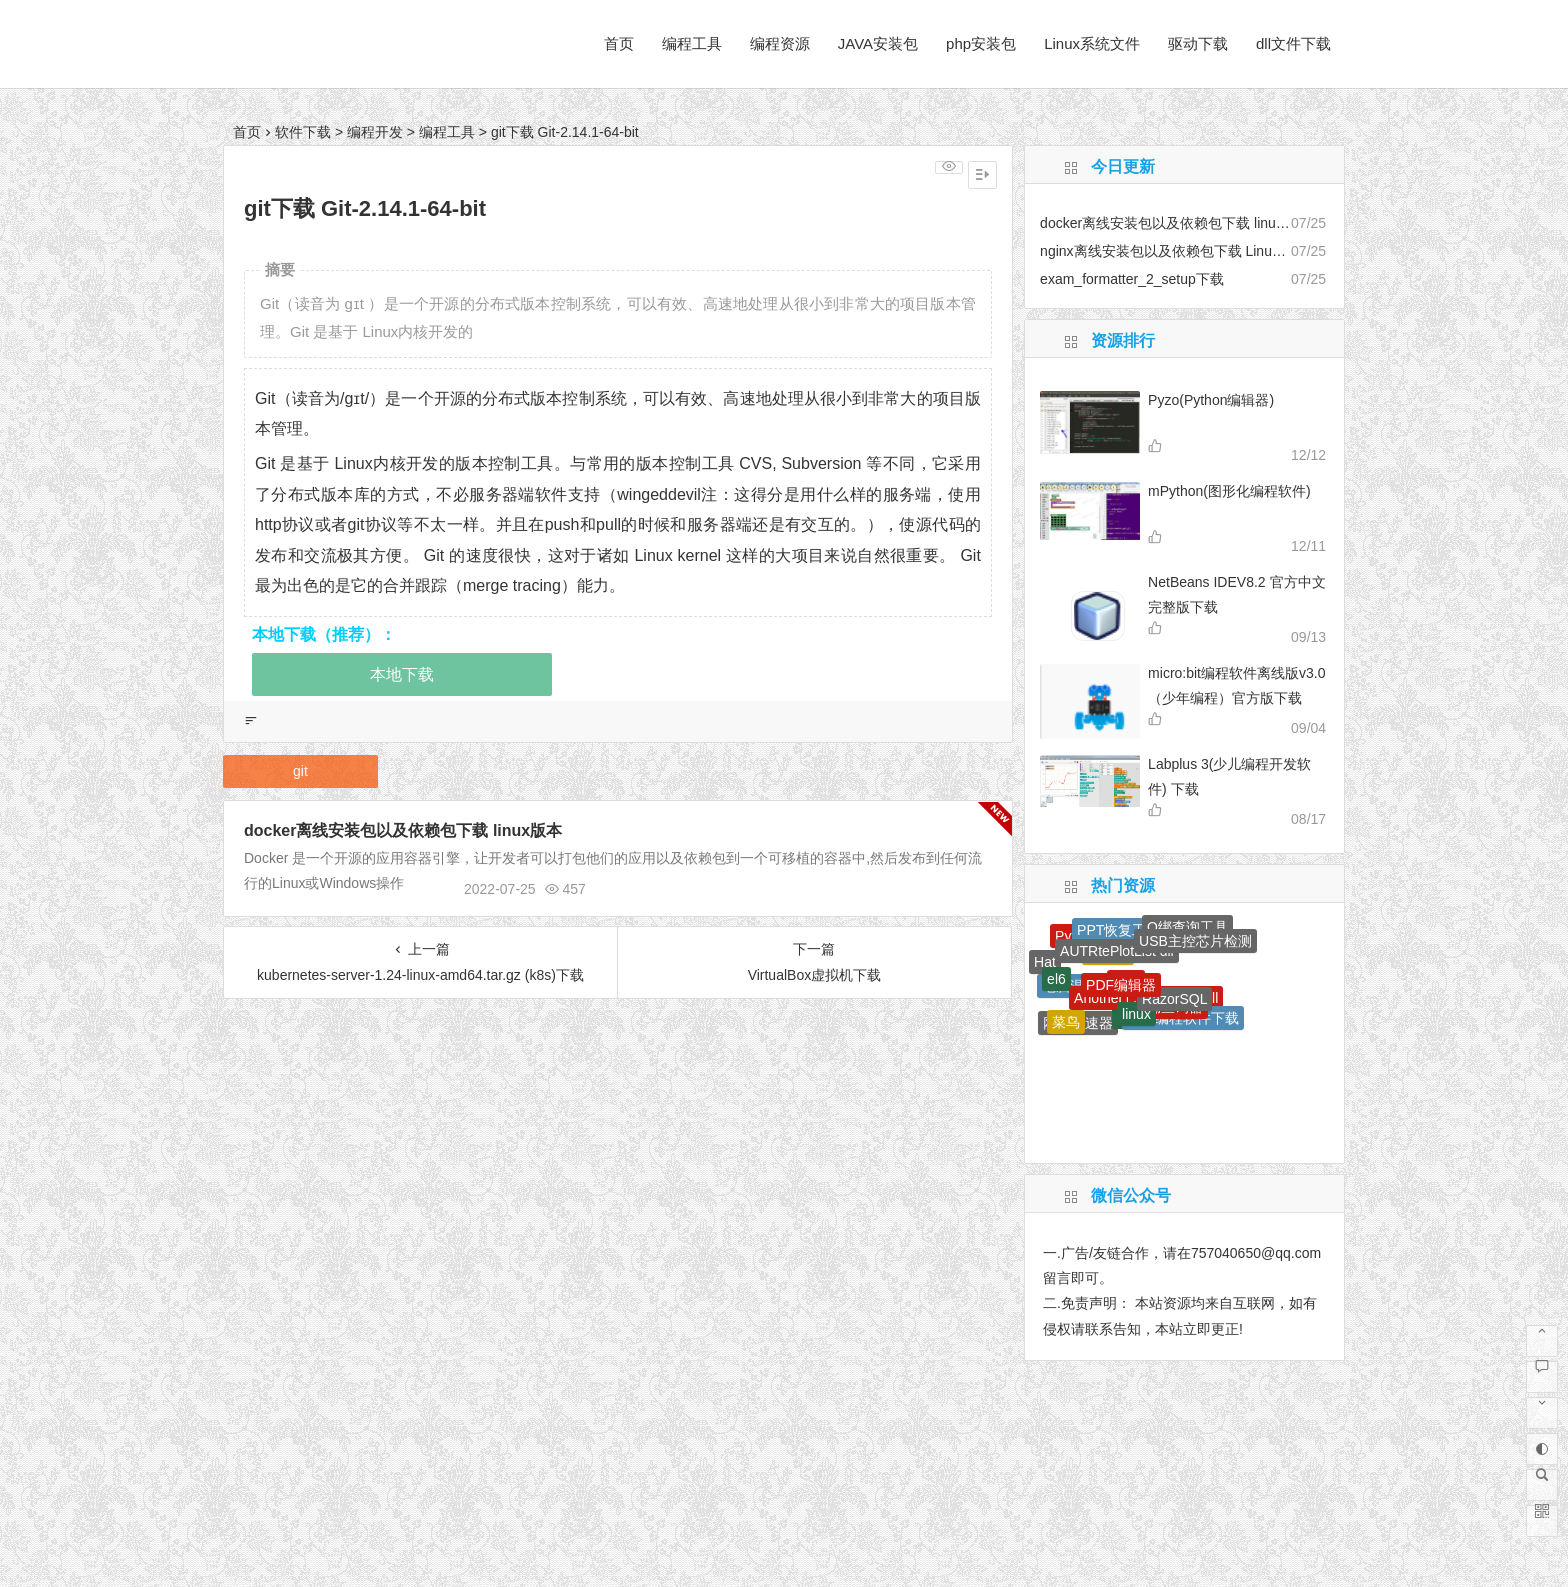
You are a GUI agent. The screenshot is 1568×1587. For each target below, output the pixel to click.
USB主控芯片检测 (1195, 941)
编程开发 (375, 132)
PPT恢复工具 (1118, 930)
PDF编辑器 (1121, 985)
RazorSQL (1174, 999)
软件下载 (303, 132)
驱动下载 (1198, 43)
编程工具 (692, 43)
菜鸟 (1066, 1022)
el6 (1056, 979)
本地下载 (402, 674)
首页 (619, 43)
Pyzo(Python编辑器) (1211, 400)
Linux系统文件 (1092, 43)
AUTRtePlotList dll (1117, 951)
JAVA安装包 (878, 43)
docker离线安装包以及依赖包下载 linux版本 (403, 830)
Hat (1045, 962)
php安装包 (981, 43)
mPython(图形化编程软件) (1229, 491)
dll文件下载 (1293, 43)
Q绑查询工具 (1187, 927)
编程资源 (780, 43)
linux (1136, 1014)
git (300, 771)
